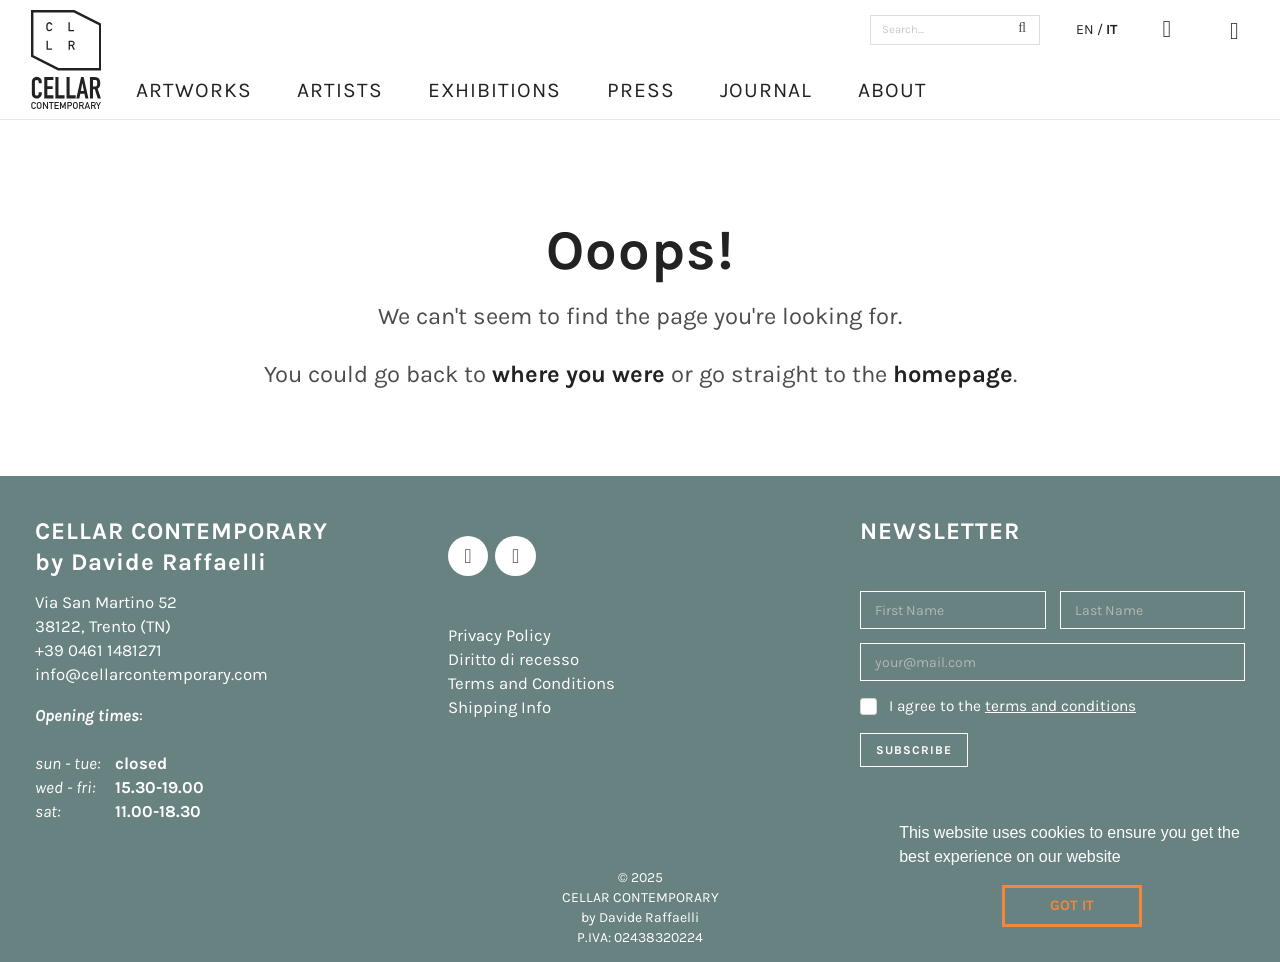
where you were (578, 374)
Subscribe (914, 750)
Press (641, 90)
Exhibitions (494, 90)
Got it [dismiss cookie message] (1072, 905)
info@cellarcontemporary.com (151, 674)
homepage (953, 374)
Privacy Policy (499, 635)
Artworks (194, 90)
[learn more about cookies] (1128, 859)
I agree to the (1012, 706)
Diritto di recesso (513, 659)
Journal (766, 90)
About (892, 90)
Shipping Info (499, 707)
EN (1085, 29)
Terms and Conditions (531, 683)
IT (1111, 29)
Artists (340, 90)
